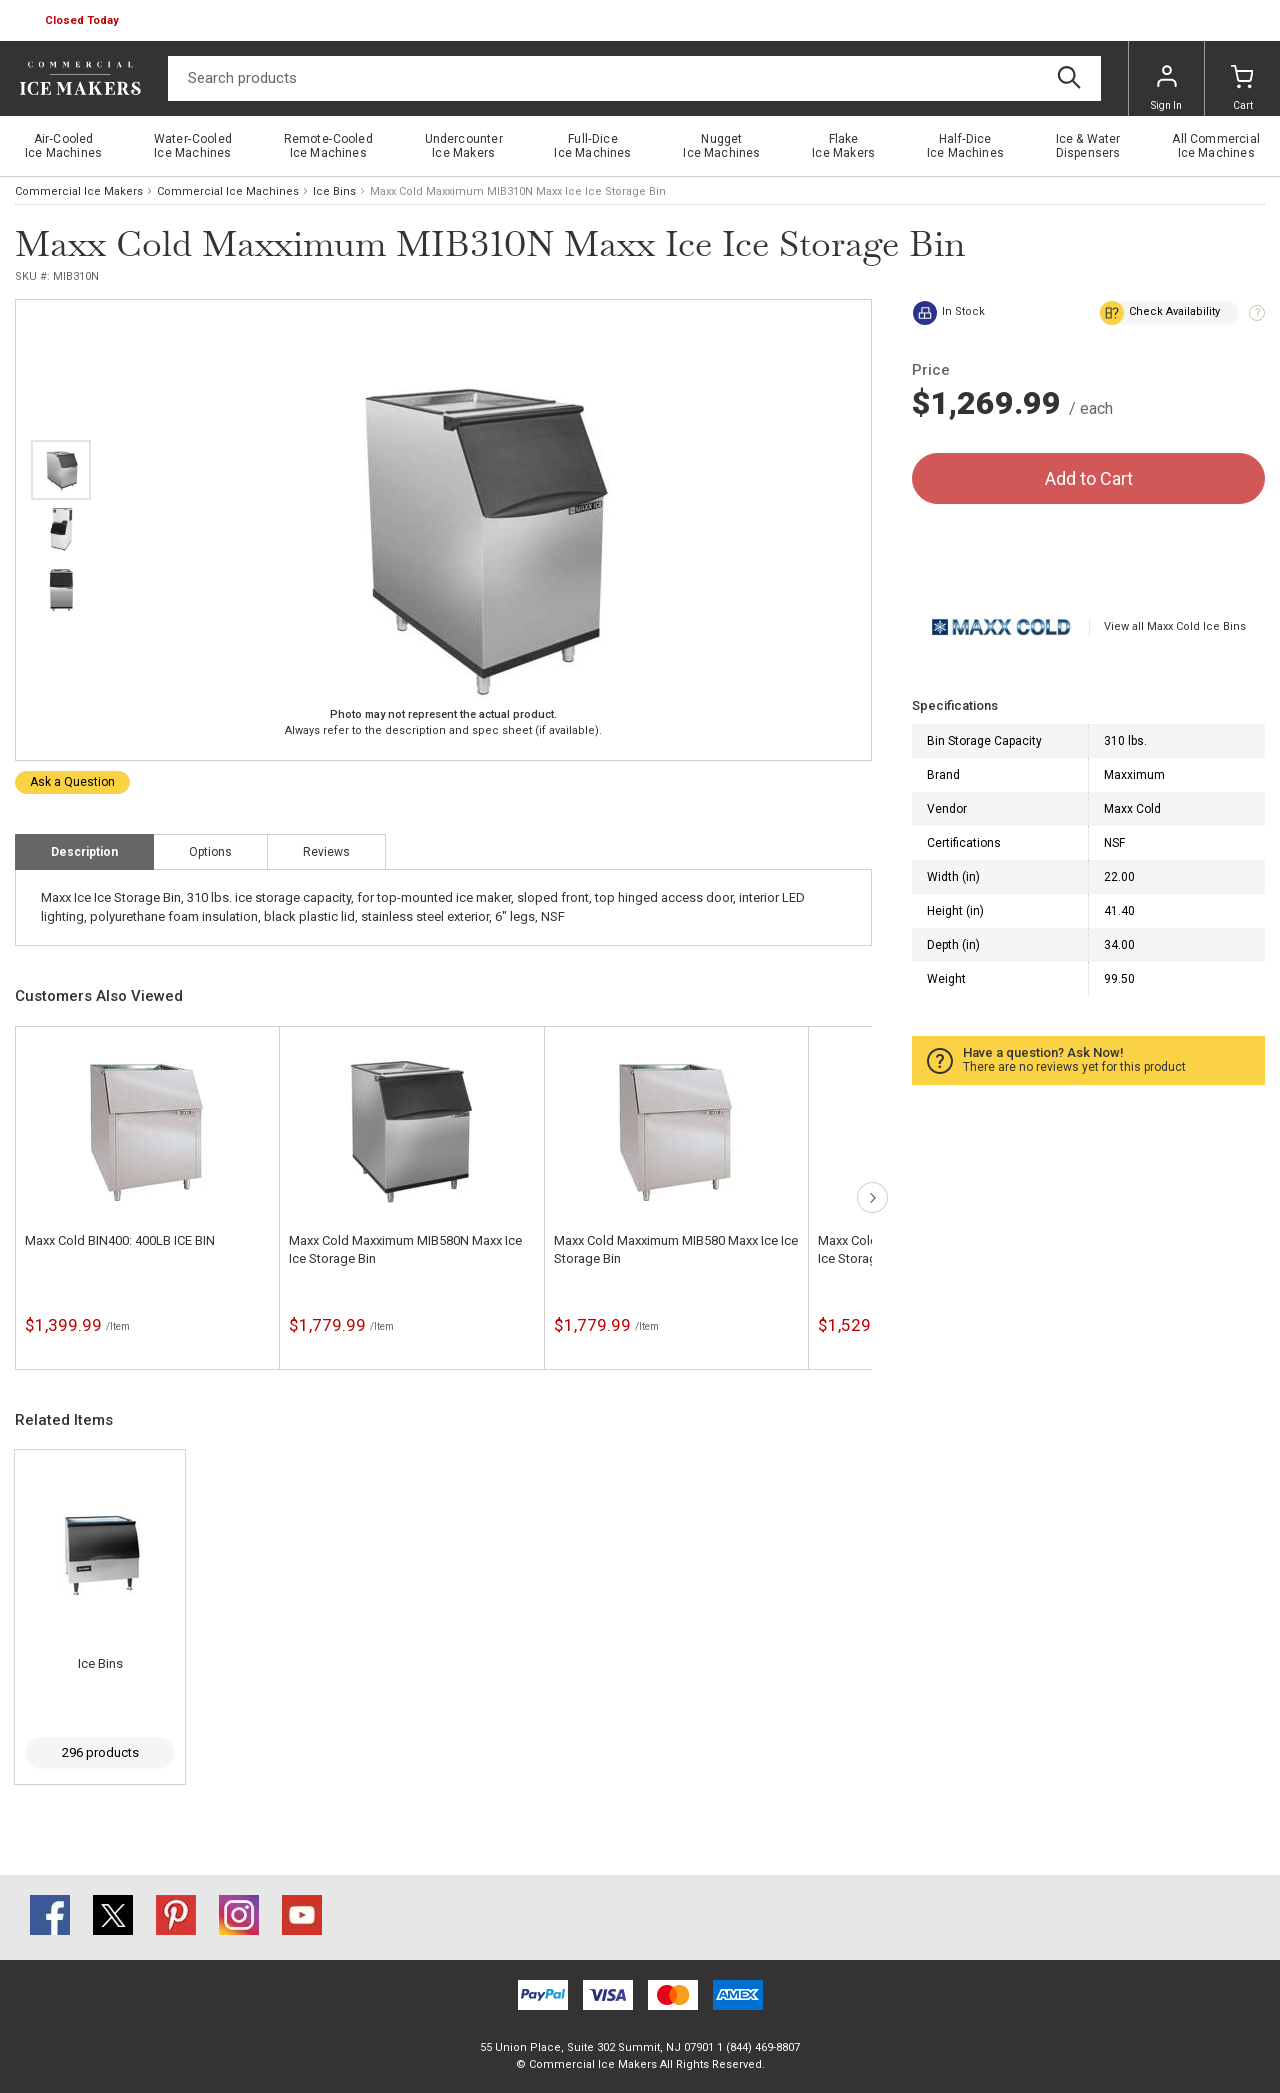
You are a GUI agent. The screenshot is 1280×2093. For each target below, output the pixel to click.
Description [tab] (84, 852)
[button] (84, 21)
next (61, 725)
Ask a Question (72, 782)
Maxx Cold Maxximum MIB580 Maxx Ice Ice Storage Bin (676, 1249)
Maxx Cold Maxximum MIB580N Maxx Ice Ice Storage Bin (405, 1249)
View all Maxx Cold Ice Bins (1175, 626)
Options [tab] (210, 852)
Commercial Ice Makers (79, 191)
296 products (100, 1752)
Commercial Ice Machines (228, 191)
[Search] (634, 78)
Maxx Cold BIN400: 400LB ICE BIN (120, 1240)
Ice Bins (334, 191)
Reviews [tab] (326, 852)
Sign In (1166, 88)
